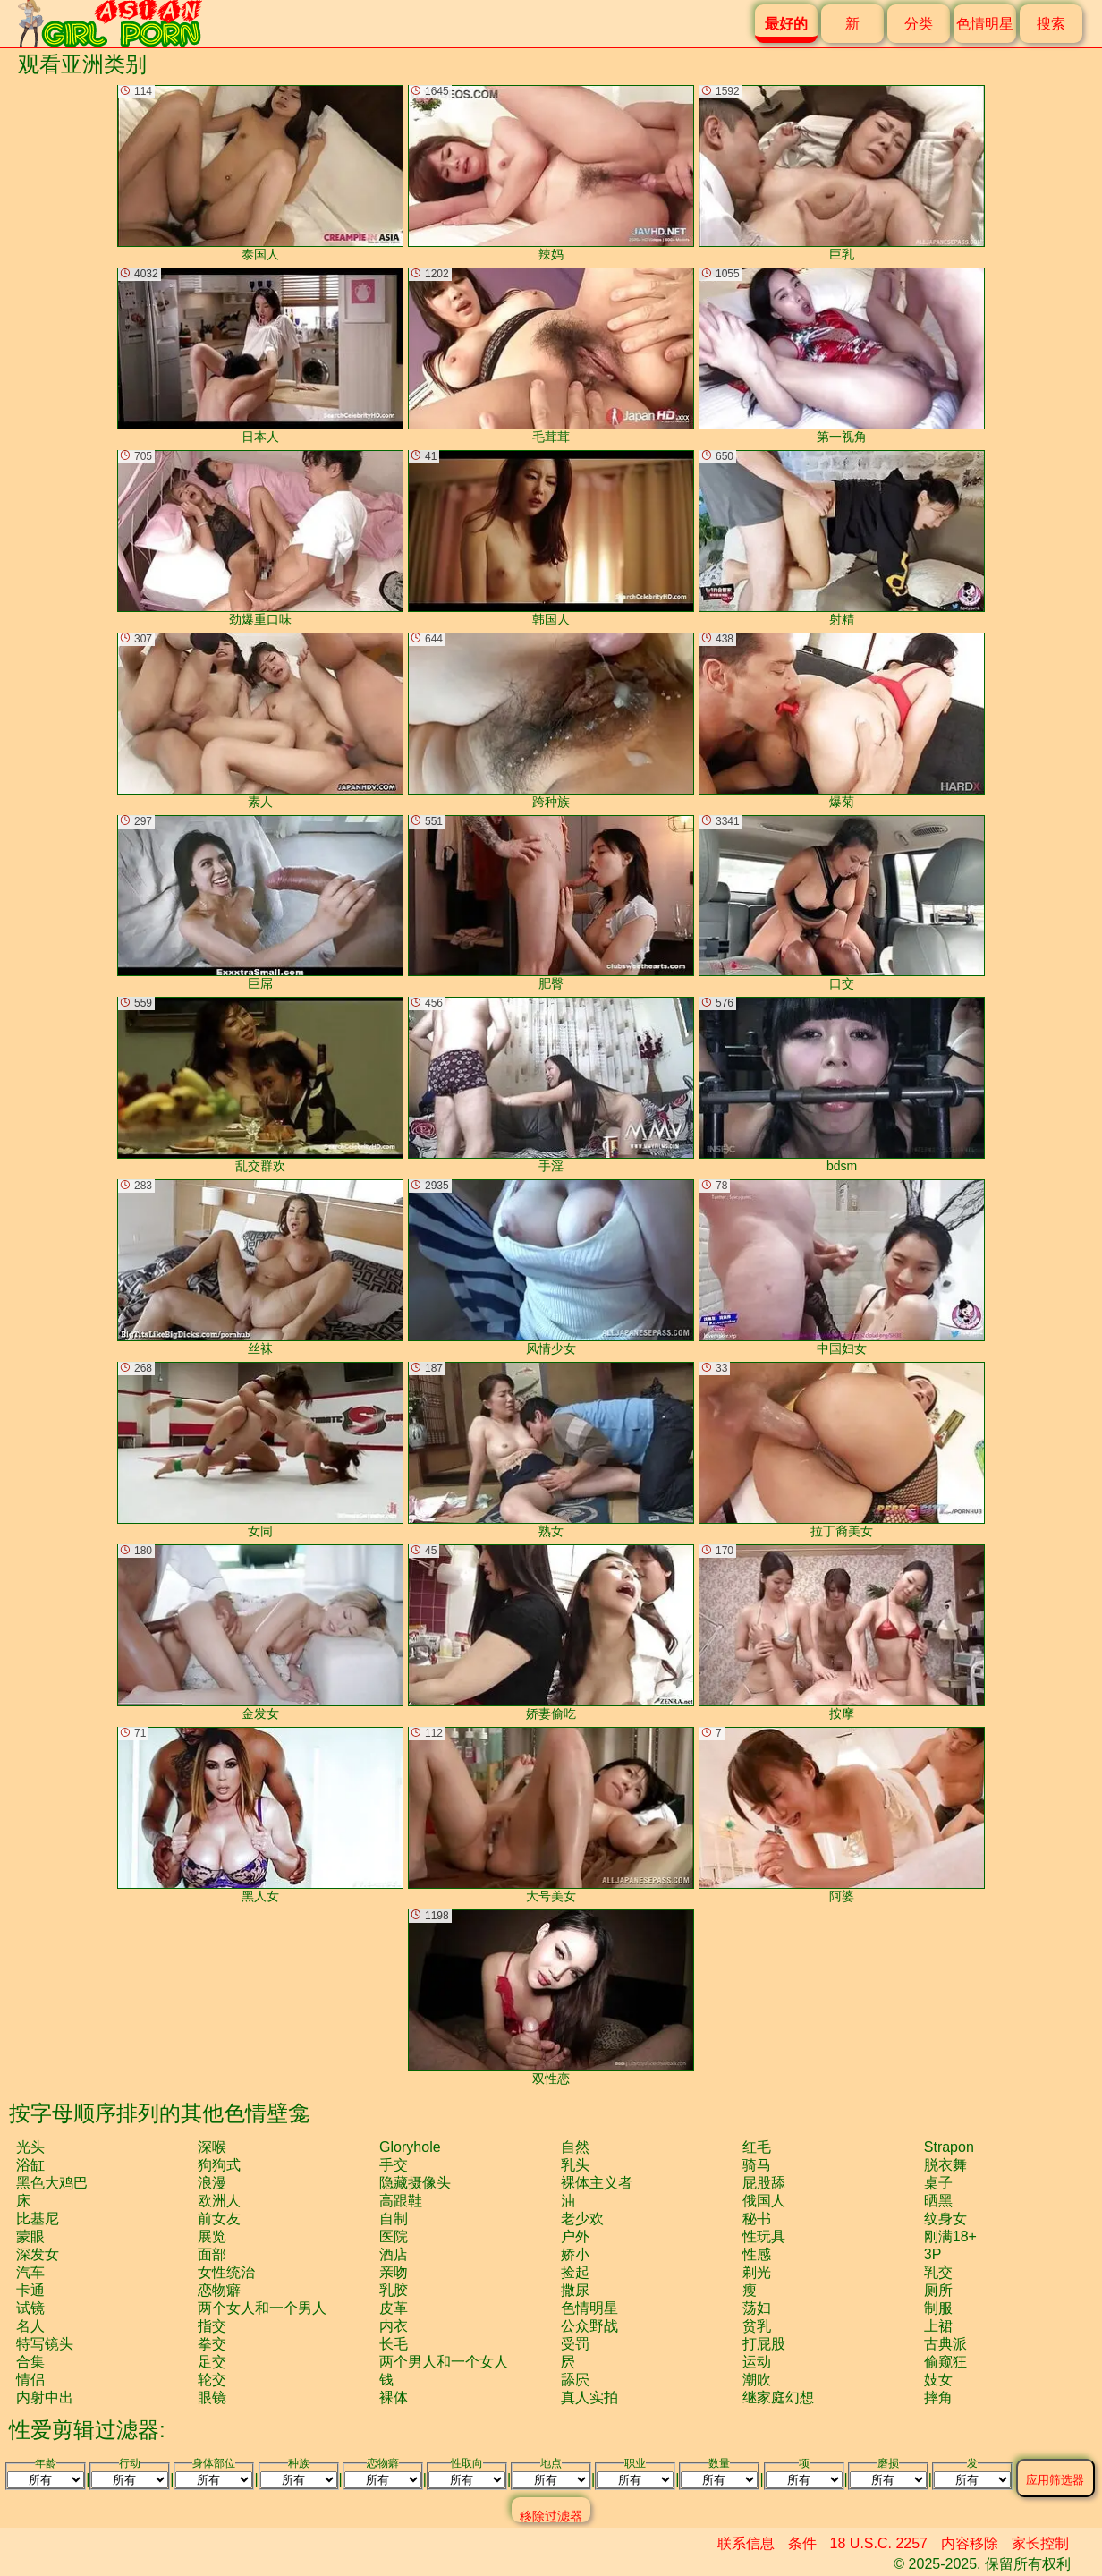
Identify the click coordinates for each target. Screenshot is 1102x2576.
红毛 (756, 2147)
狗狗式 (219, 2164)
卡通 (30, 2290)
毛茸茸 (551, 356)
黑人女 (260, 1815)
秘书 (756, 2218)
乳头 (575, 2164)
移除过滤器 (551, 2515)
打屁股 (763, 2343)
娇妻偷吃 (551, 1632)
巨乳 (842, 173)
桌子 (938, 2182)
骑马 (756, 2164)
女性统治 (226, 2272)
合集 (30, 2361)
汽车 (30, 2272)
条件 (802, 2543)
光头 (30, 2147)
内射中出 (44, 2397)
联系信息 (746, 2543)
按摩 (842, 1632)
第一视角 (842, 356)
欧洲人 (219, 2200)
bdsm (842, 1085)
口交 (842, 903)
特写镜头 (44, 2343)
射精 (842, 538)
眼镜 (212, 2397)
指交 (212, 2326)
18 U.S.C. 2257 (879, 2543)
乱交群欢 (260, 1085)
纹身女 (945, 2218)
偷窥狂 (945, 2361)
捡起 (575, 2272)
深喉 (212, 2147)
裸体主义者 (596, 2182)
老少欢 (582, 2218)
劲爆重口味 (260, 538)
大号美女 (551, 1815)
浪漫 (212, 2182)
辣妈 (551, 173)
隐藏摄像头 (415, 2182)
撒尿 (575, 2290)
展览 (212, 2236)
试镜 (30, 2308)
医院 (393, 2236)
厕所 (938, 2290)
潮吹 (756, 2379)
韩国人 (551, 538)
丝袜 (260, 1267)
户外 (575, 2236)
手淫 (551, 1085)
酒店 (393, 2254)
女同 (260, 1450)
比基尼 (37, 2218)
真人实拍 (589, 2397)
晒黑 (938, 2200)
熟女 (551, 1450)
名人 (30, 2326)
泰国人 (260, 173)
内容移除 (969, 2543)
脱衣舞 (945, 2164)
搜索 (1051, 23)
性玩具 (763, 2236)
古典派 (945, 2343)
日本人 (260, 356)
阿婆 (842, 1815)
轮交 (212, 2379)
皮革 (393, 2308)
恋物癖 (219, 2290)
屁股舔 (763, 2182)
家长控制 (1040, 2543)
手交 (393, 2164)
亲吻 (393, 2272)
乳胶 (393, 2290)
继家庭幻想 (778, 2397)
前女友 (219, 2218)
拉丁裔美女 (842, 1450)
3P (933, 2254)
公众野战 (589, 2326)
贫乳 (756, 2326)
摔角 (938, 2397)
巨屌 (260, 903)
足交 (212, 2361)
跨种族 (551, 721)
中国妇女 (842, 1267)
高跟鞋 (400, 2200)
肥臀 (551, 903)
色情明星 (984, 23)
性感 (756, 2254)
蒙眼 (30, 2236)
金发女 (260, 1632)
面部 (212, 2254)
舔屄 (575, 2379)
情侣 (30, 2379)
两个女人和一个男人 (262, 2308)
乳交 (938, 2272)
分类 (918, 23)
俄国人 (763, 2200)
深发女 (37, 2254)
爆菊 (842, 721)
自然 (575, 2147)
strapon (949, 2147)
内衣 (393, 2326)
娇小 (575, 2254)
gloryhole (409, 2147)
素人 (260, 721)
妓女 (938, 2379)
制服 (938, 2308)
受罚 (575, 2343)
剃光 (756, 2272)
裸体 (393, 2397)
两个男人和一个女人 (443, 2361)
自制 (393, 2218)
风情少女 (551, 1267)
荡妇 (756, 2308)
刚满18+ (950, 2236)
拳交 (212, 2343)
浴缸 (30, 2164)
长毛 (393, 2343)
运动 (756, 2361)
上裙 (938, 2326)
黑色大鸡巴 (52, 2182)
